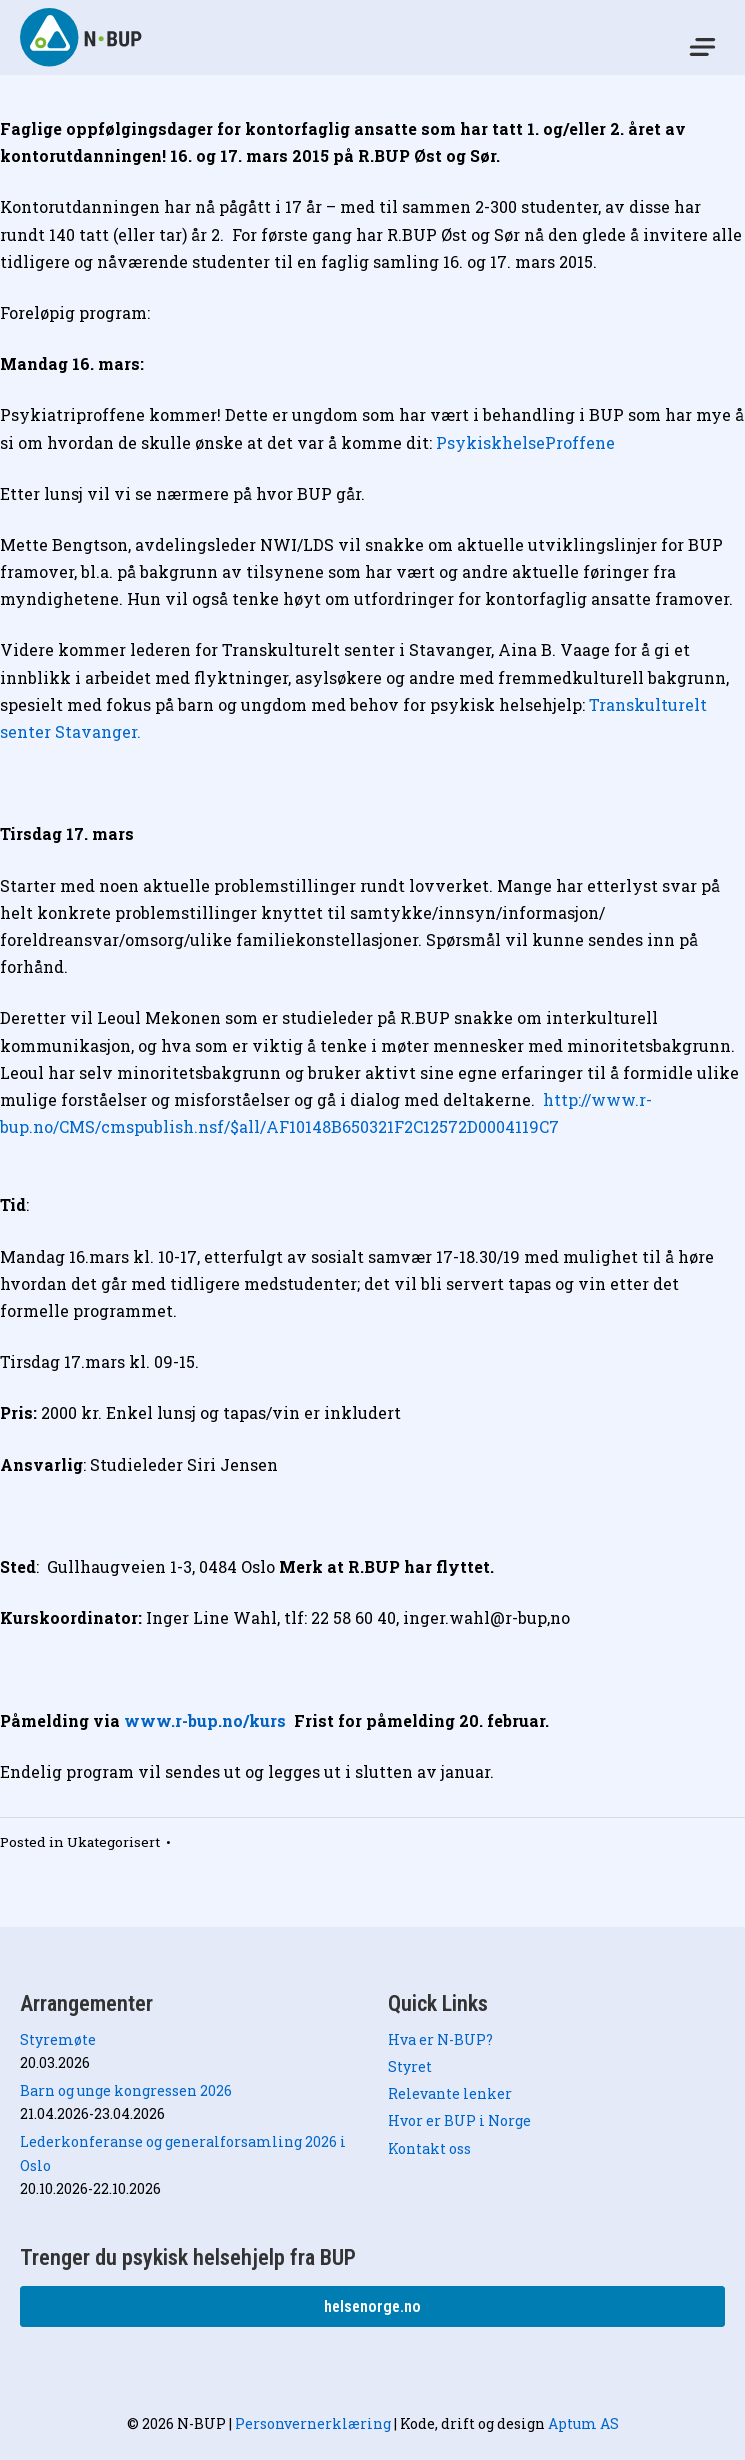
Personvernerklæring (313, 2423)
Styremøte (58, 2039)
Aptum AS (583, 2423)
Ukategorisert (113, 1842)
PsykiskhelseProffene (527, 442)
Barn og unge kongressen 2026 (126, 2090)
